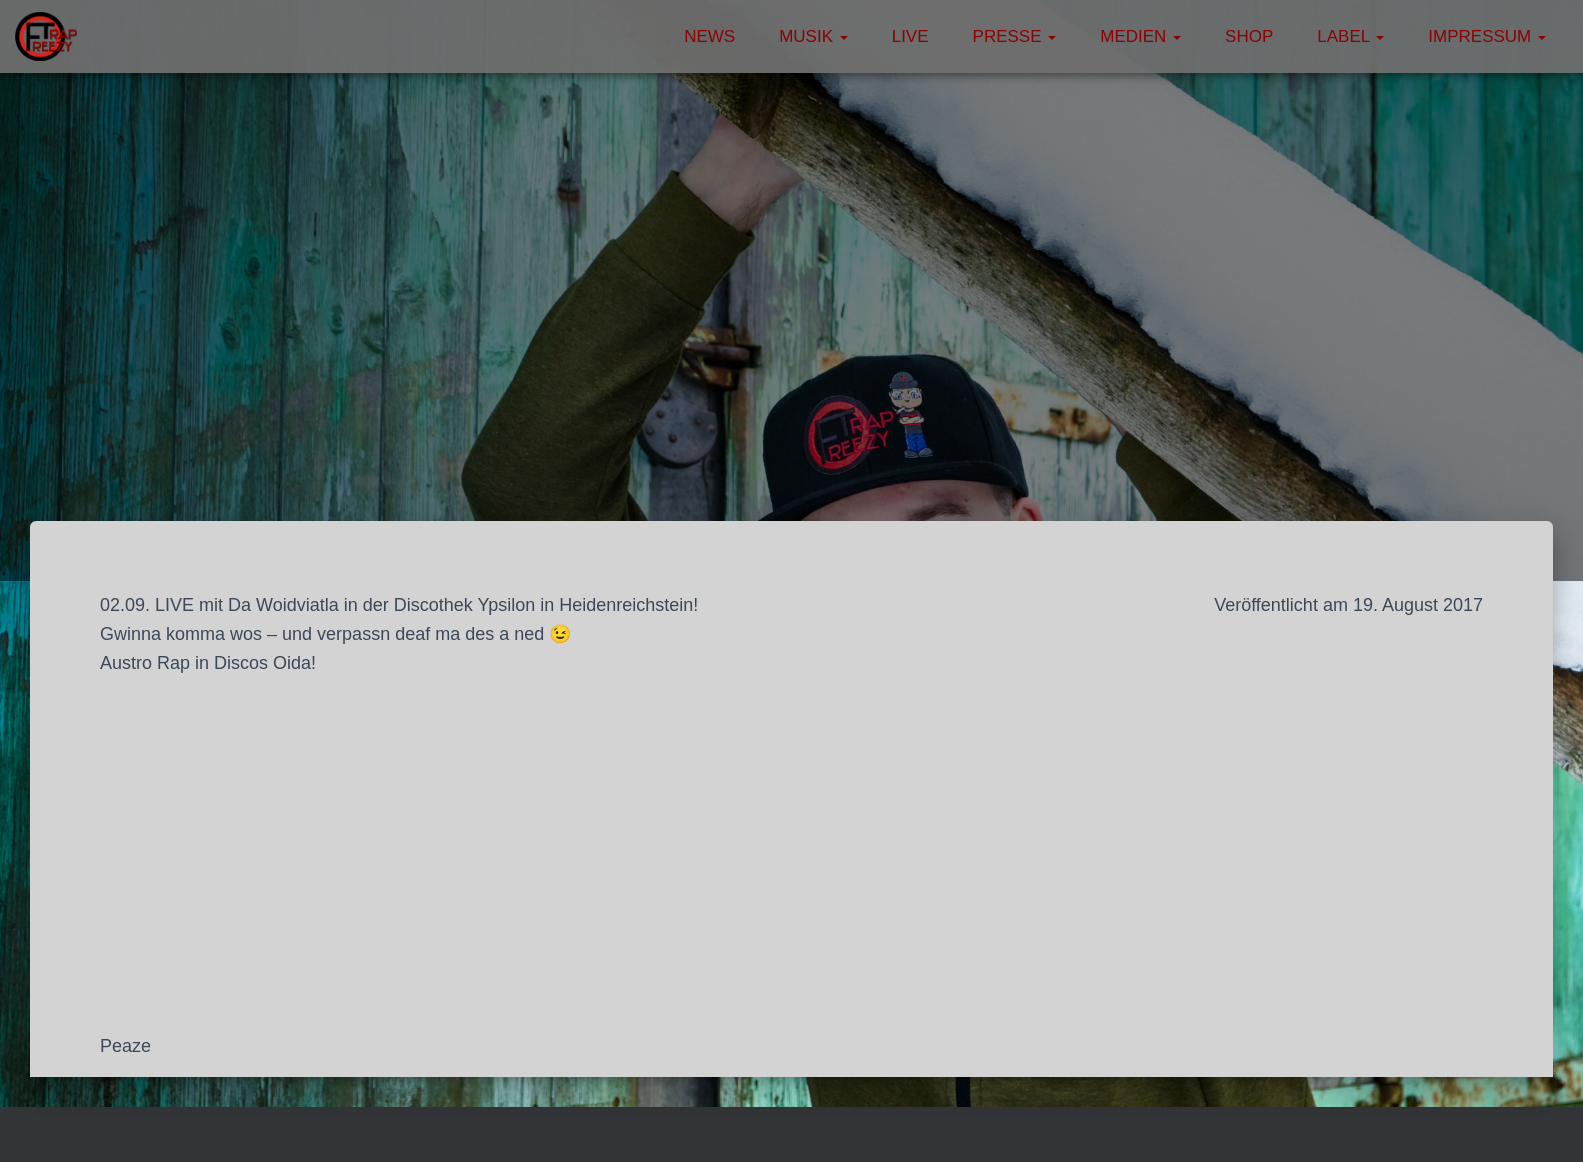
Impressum (1487, 36)
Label (1350, 36)
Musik (813, 36)
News (709, 36)
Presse (1015, 36)
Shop (1249, 36)
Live (910, 36)
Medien (1140, 36)
